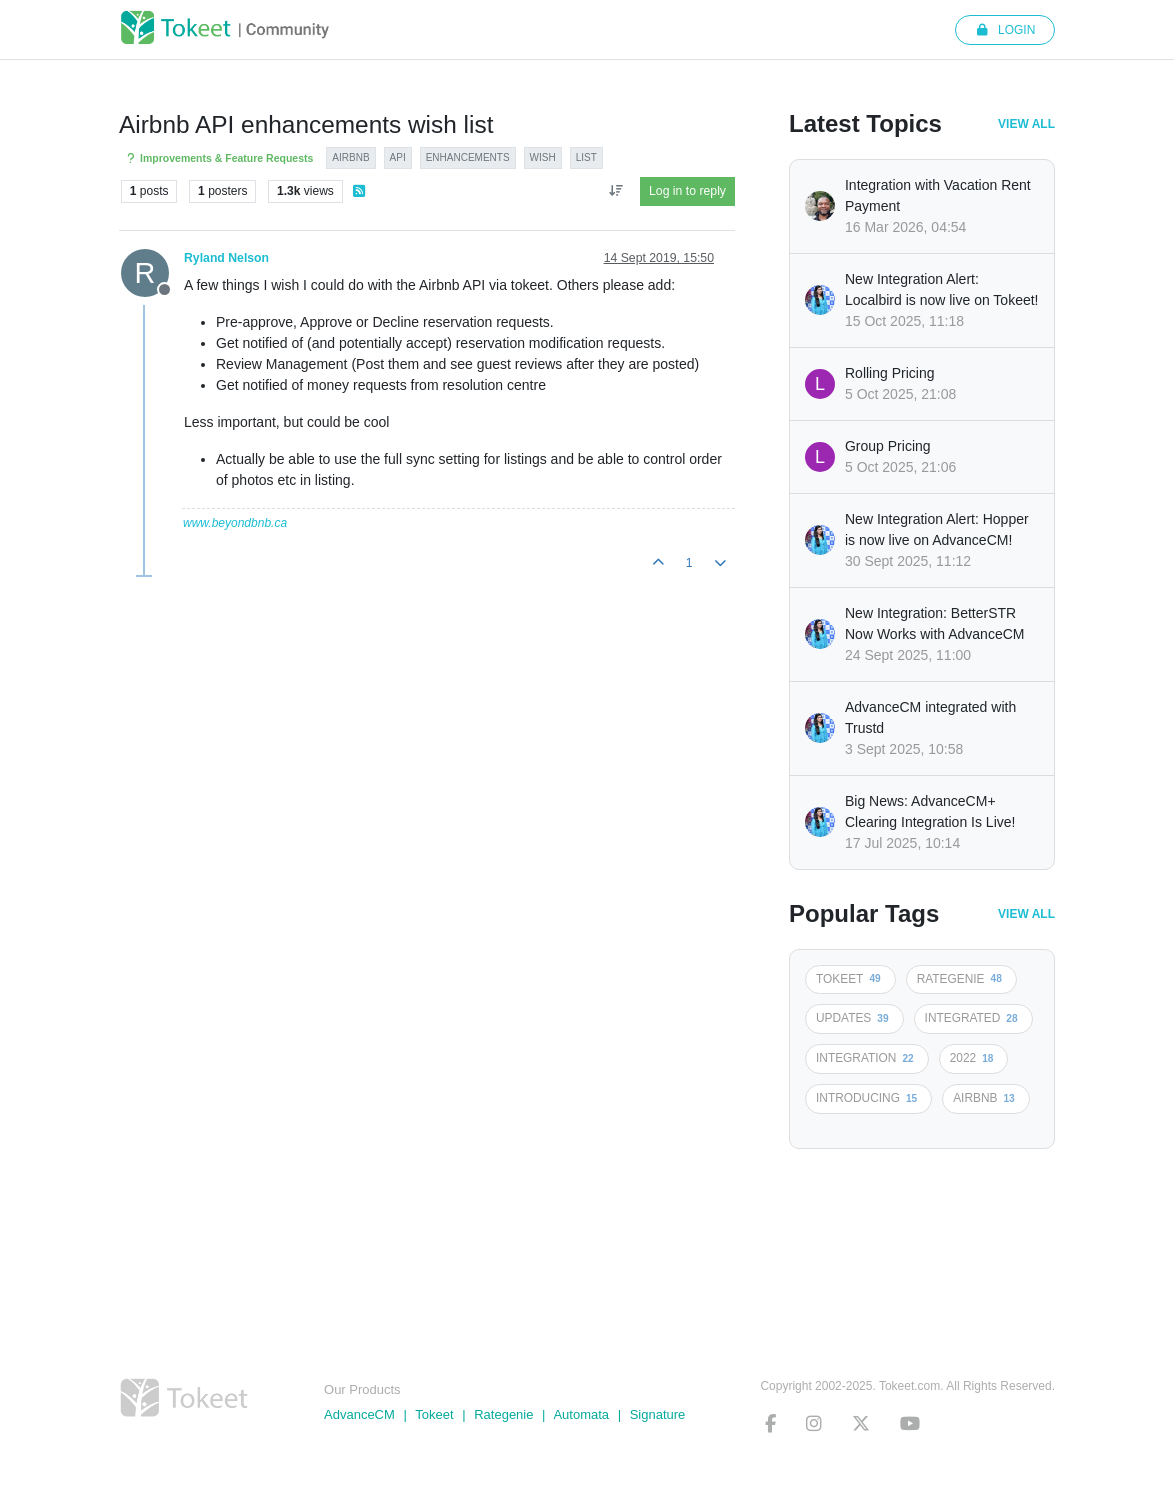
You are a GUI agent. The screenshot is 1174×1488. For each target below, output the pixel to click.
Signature (658, 1414)
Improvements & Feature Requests (218, 158)
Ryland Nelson (226, 258)
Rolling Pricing (889, 373)
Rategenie (503, 1414)
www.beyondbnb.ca (235, 523)
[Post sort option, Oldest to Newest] (615, 191)
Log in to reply (687, 191)
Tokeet (434, 1414)
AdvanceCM (359, 1414)
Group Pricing (888, 446)
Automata (581, 1414)
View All (1026, 124)
